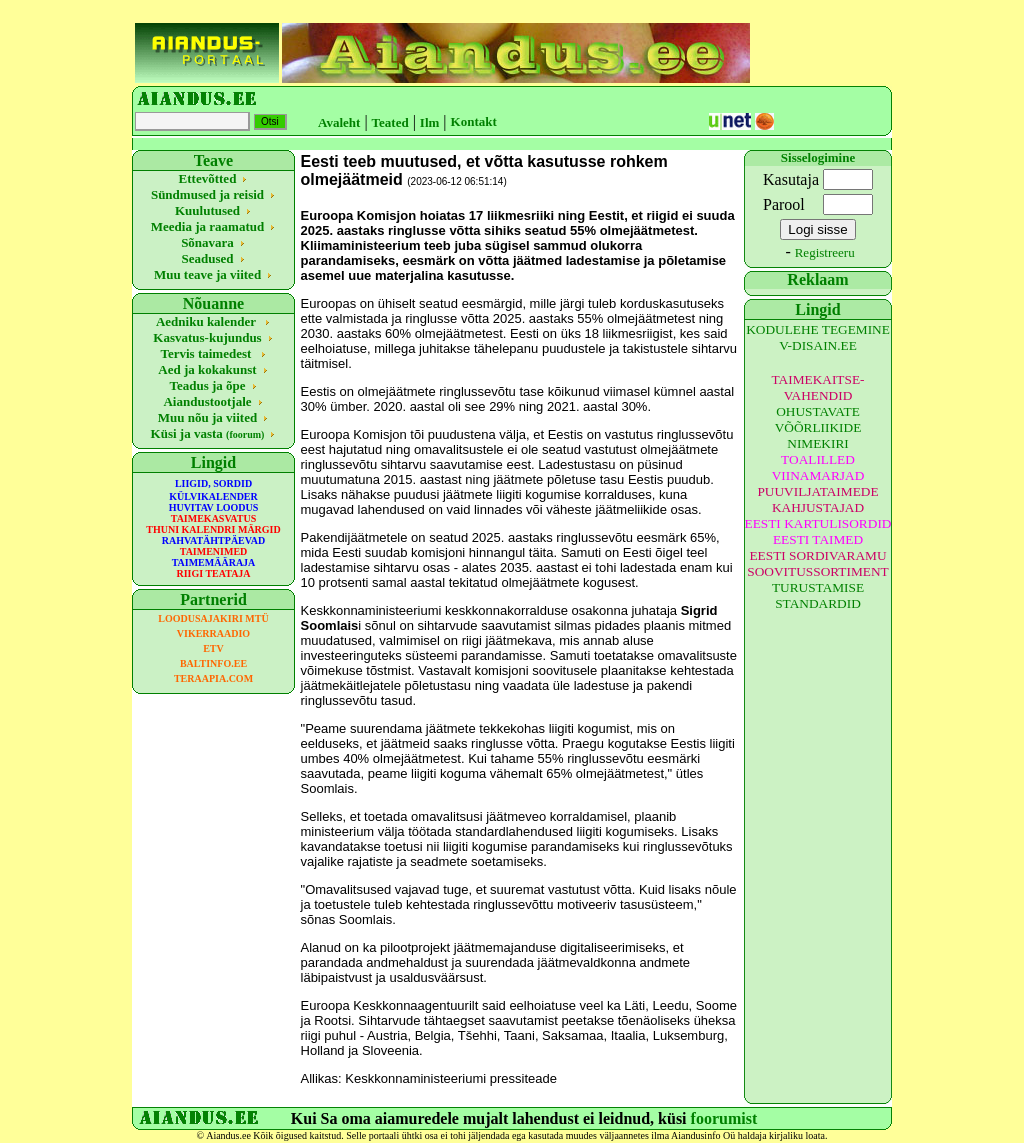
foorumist (724, 1118)
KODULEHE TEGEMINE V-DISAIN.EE (818, 337)
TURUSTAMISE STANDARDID (818, 595)
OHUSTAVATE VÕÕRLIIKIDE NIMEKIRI (818, 427)
